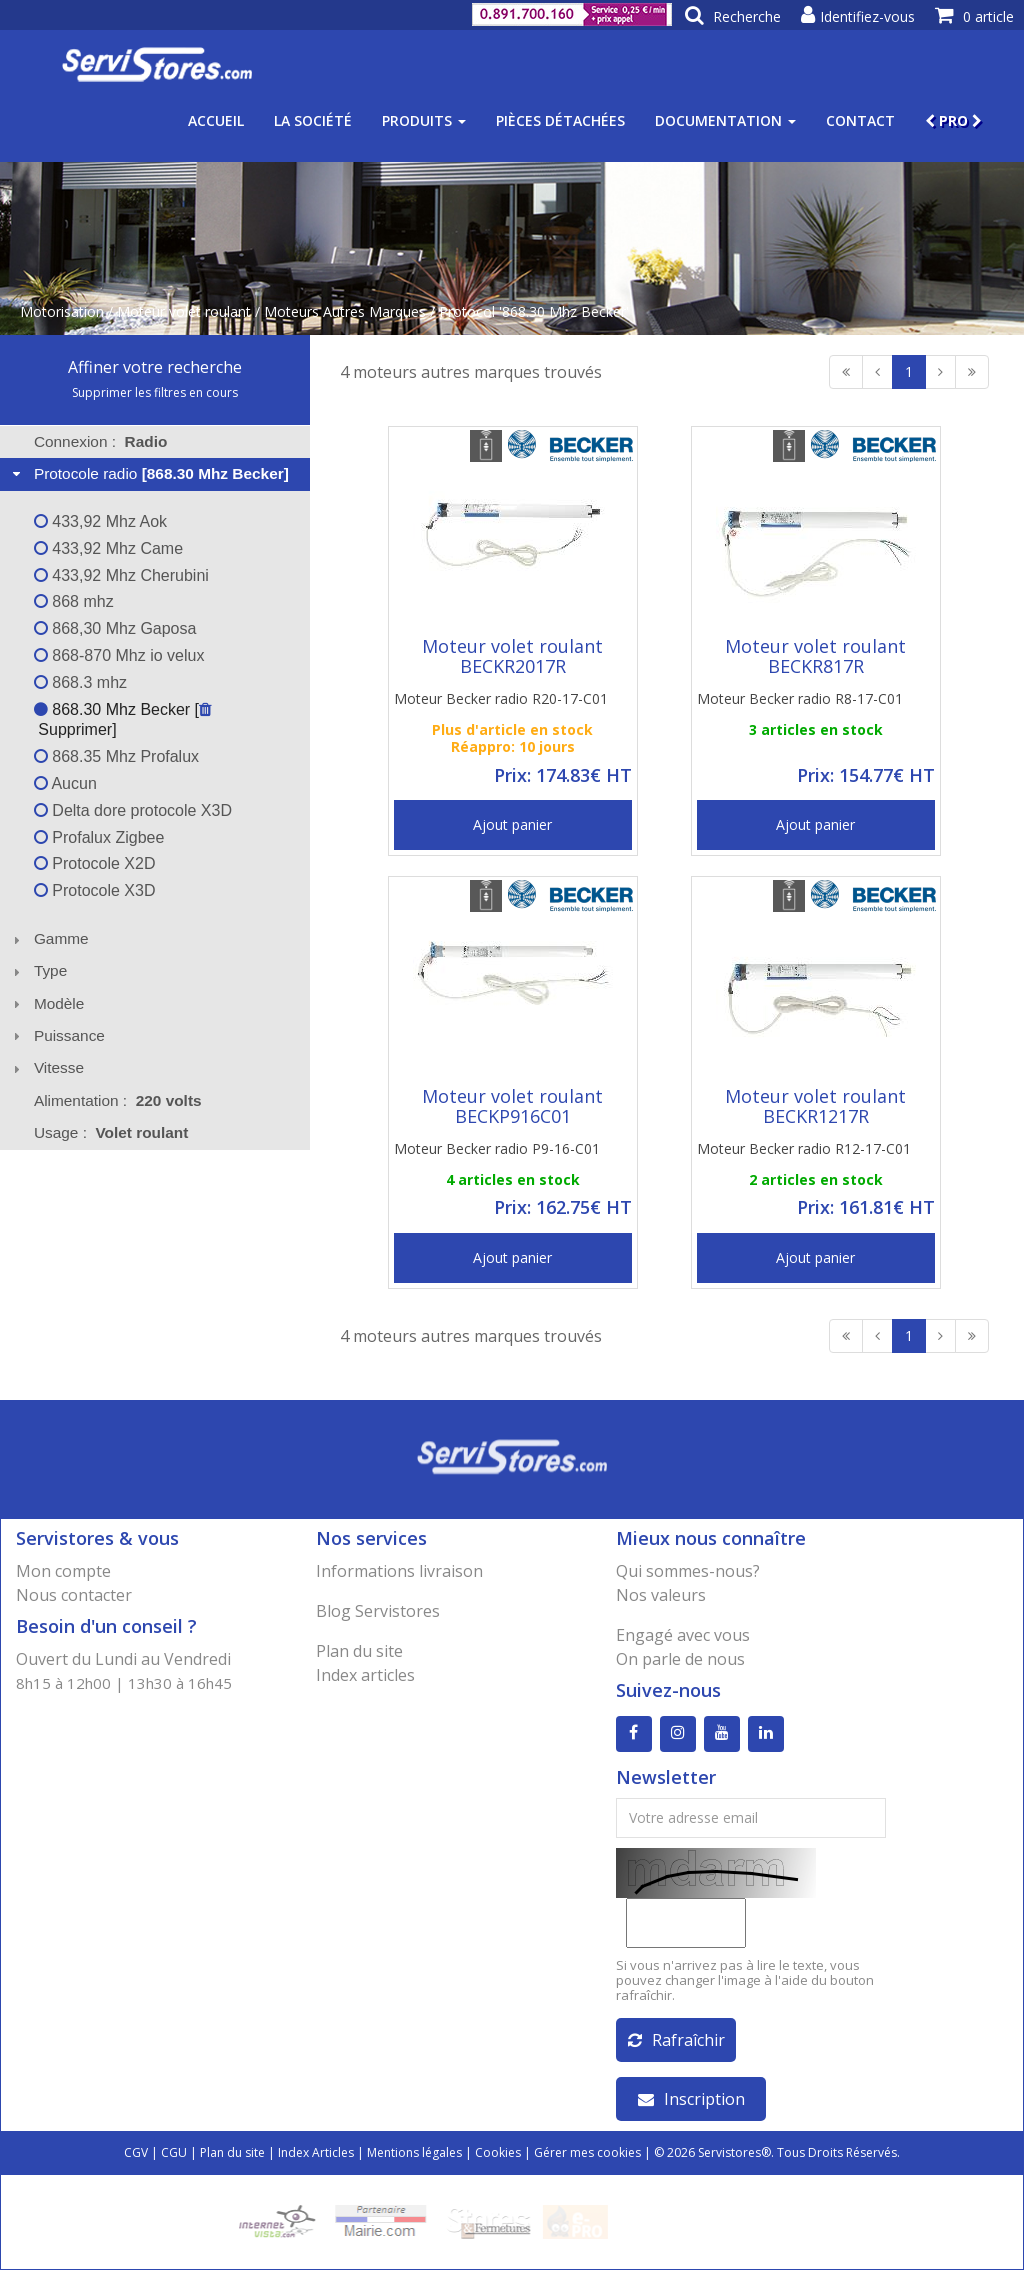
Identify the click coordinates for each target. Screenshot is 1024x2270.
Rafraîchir (676, 2040)
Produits (424, 120)
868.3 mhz (80, 682)
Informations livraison (399, 1571)
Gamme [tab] (48, 938)
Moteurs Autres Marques (345, 311)
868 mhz (74, 601)
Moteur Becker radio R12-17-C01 (804, 1148)
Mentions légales (414, 2152)
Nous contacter (74, 1595)
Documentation (725, 120)
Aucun (65, 783)
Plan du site (359, 1651)
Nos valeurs (661, 1595)
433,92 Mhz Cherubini (121, 575)
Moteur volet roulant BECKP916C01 (512, 1106)
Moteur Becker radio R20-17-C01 (501, 698)
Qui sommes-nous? (688, 1571)
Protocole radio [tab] (148, 473)
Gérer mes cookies (587, 2152)
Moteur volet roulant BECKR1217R (815, 1106)
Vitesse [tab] (46, 1067)
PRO (953, 120)
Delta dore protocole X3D (133, 810)
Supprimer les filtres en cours (155, 392)
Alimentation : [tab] (118, 1100)
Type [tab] (38, 970)
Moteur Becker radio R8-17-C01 (800, 698)
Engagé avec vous (683, 1635)
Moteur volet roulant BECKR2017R (512, 656)
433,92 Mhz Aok (100, 521)
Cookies (498, 2152)
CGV (136, 2152)
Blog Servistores (378, 1611)
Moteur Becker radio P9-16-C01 (497, 1148)
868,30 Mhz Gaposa (115, 628)
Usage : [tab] (111, 1132)
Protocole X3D (95, 890)
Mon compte (63, 1571)
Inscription (691, 2099)
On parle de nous (680, 1659)
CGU (174, 2152)
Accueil (216, 120)
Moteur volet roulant (184, 311)
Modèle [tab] (46, 1003)
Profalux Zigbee (99, 837)
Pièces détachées (560, 120)
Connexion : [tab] (100, 441)
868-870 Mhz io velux (119, 655)
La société (313, 120)
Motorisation (62, 311)
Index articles (365, 1675)
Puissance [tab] (56, 1035)
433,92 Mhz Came (108, 548)
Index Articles (316, 2152)
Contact (860, 120)
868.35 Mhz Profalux (116, 756)
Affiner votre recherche (155, 367)
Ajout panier (512, 824)
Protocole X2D (95, 863)
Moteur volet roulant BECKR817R (815, 656)
